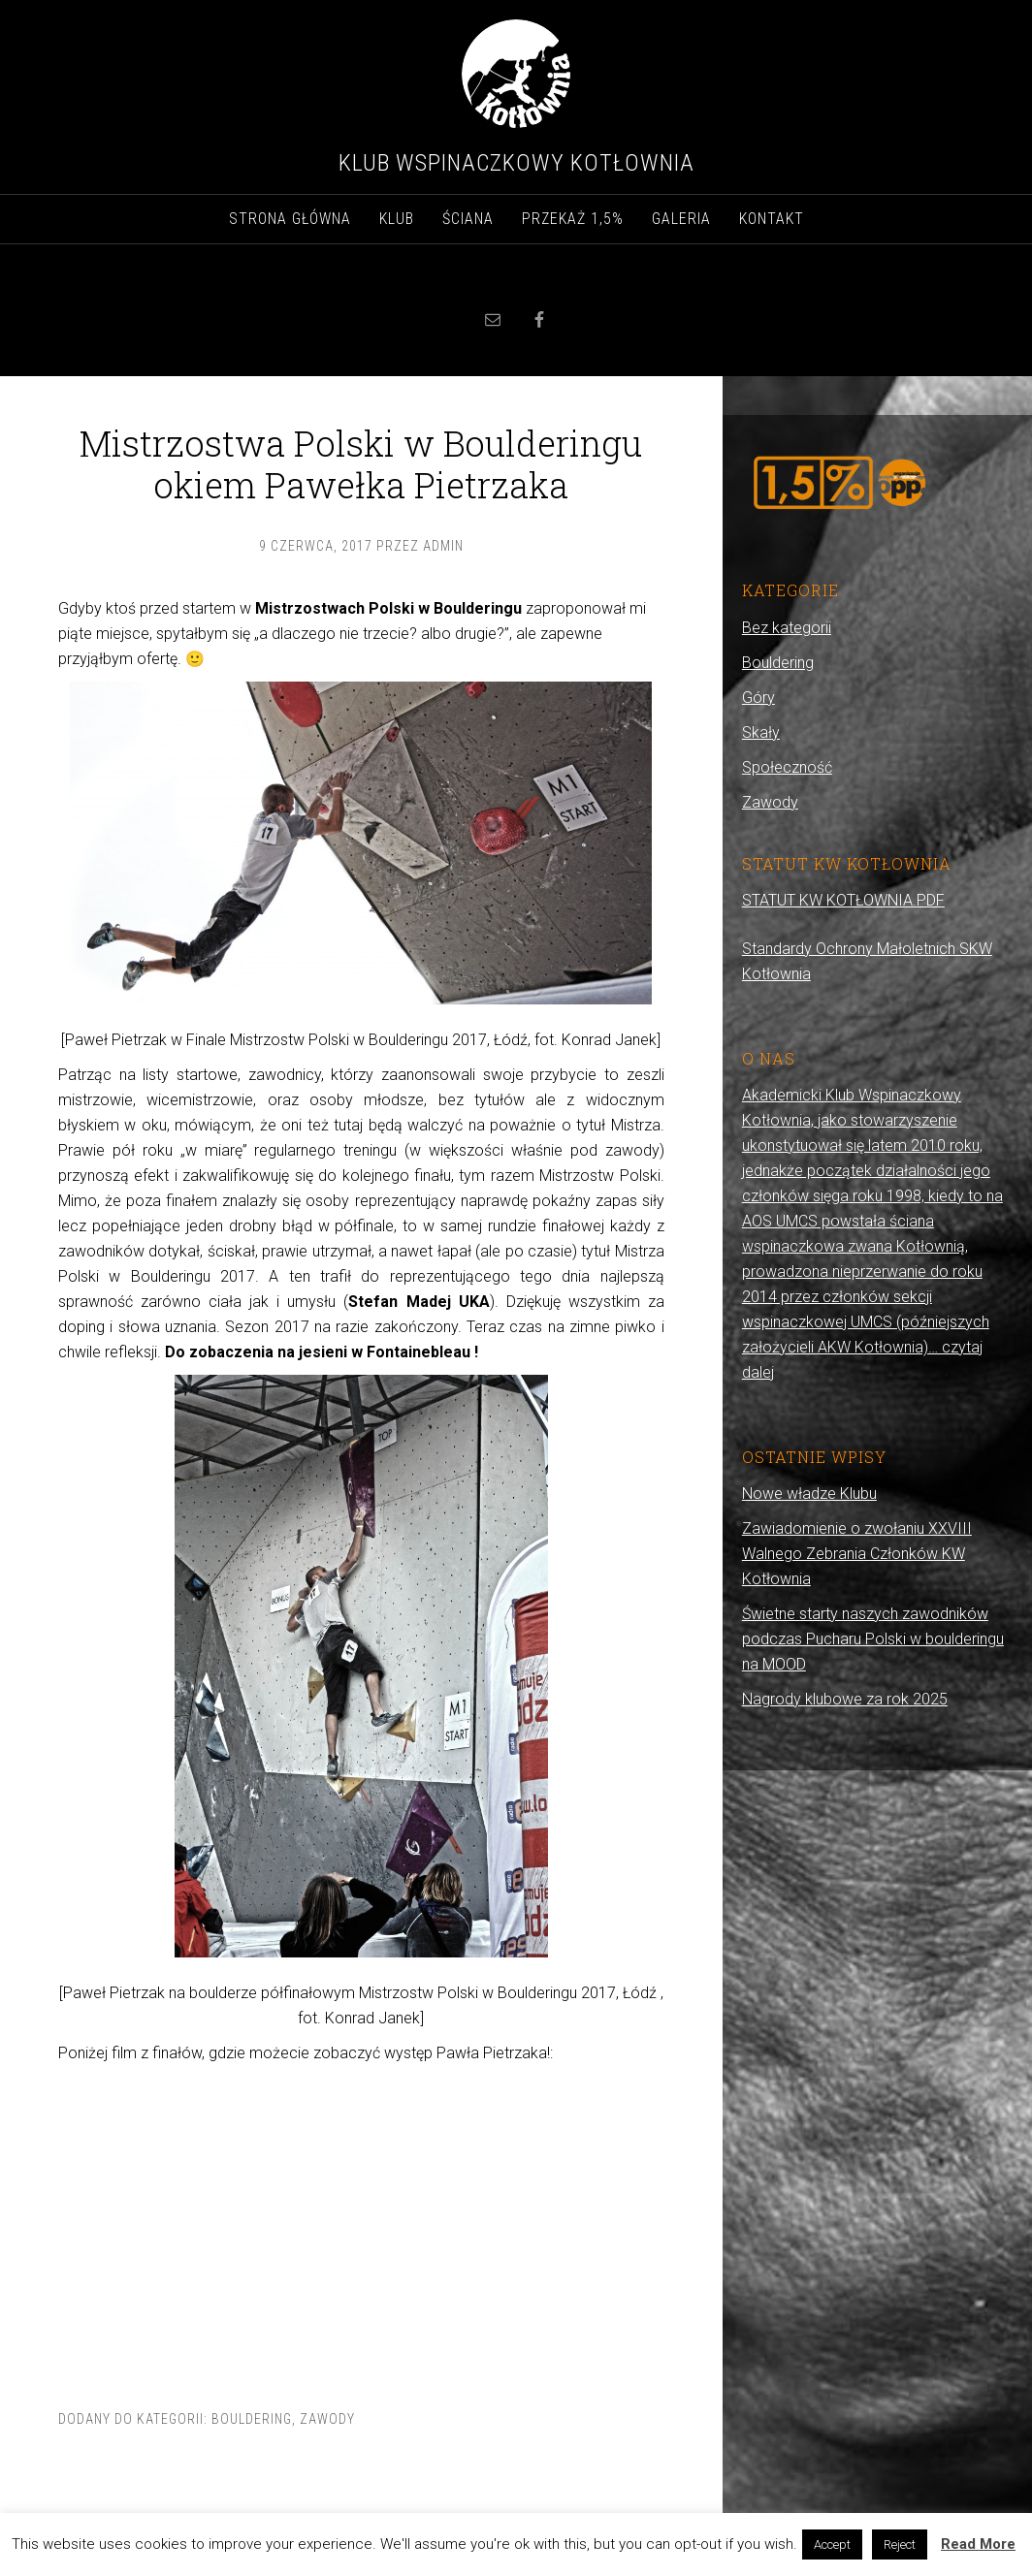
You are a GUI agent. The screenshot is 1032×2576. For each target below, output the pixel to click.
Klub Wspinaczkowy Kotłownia (516, 162)
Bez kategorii (786, 628)
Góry (758, 697)
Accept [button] (832, 2544)
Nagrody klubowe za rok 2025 (845, 1699)
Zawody (327, 2419)
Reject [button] (900, 2544)
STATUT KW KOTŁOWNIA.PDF (843, 900)
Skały (761, 732)
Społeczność (787, 767)
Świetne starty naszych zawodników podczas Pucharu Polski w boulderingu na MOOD (873, 1639)
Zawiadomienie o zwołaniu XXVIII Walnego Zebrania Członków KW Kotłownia (857, 1553)
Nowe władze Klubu (809, 1493)
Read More (978, 2544)
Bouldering (251, 2419)
